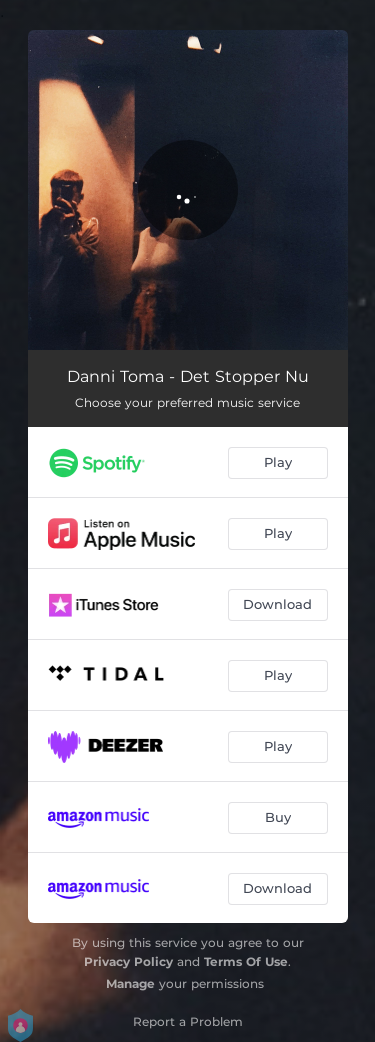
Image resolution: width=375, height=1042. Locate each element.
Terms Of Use (246, 961)
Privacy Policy (128, 961)
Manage (130, 983)
